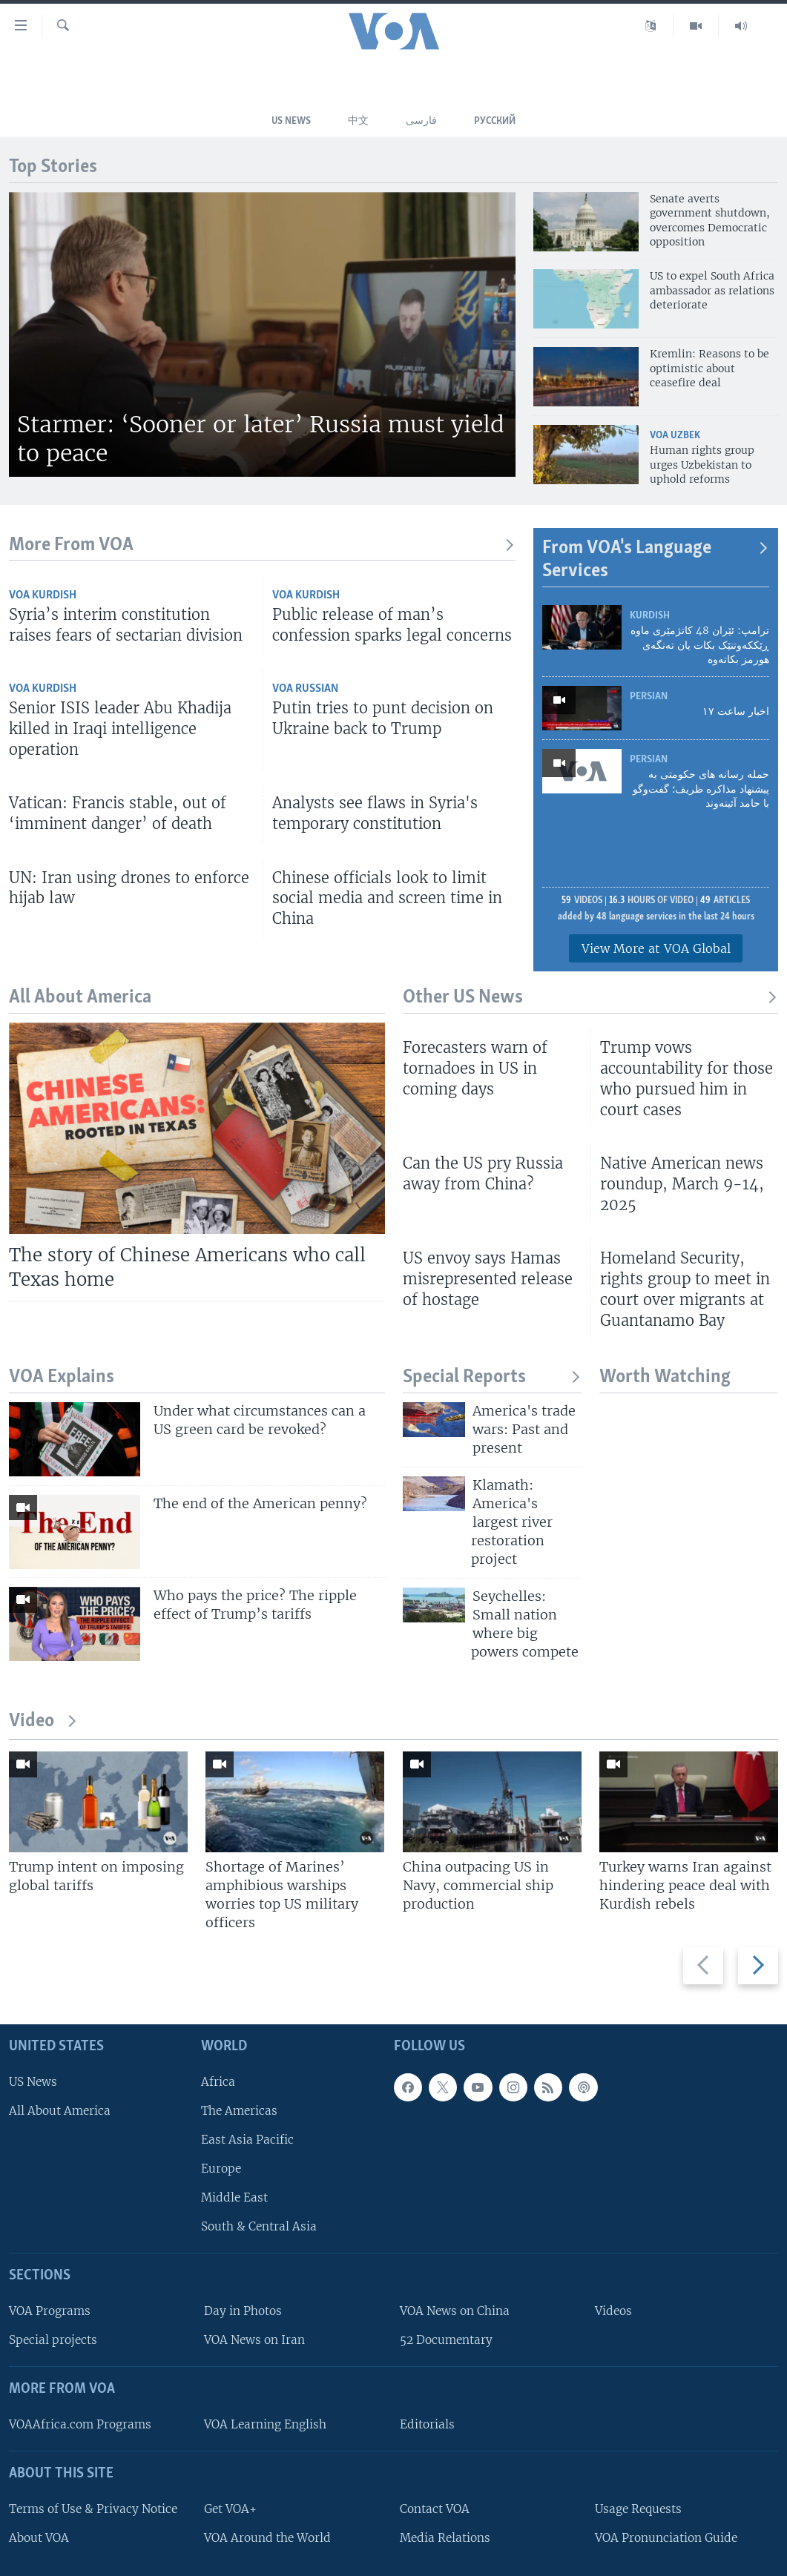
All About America (60, 2111)
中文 (358, 121)
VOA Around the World (267, 2538)
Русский (495, 121)
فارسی (421, 121)
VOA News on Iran (254, 2340)
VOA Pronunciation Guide (666, 2538)
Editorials (427, 2424)
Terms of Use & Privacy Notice (93, 2509)
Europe (221, 2168)
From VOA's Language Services (655, 560)
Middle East (234, 2197)
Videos (613, 2311)
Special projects (53, 2340)
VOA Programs (49, 2311)
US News (291, 121)
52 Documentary (446, 2340)
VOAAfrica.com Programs (80, 2424)
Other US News (591, 998)
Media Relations (445, 2538)
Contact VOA (435, 2509)
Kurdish (650, 615)
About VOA (39, 2538)
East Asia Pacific (247, 2140)
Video (43, 1721)
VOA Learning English (265, 2424)
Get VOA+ (230, 2509)
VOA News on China (455, 2311)
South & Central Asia (259, 2226)
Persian (649, 696)
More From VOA (262, 545)
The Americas (239, 2111)
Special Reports (492, 1377)
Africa (218, 2082)
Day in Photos (243, 2311)
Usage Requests (638, 2509)
